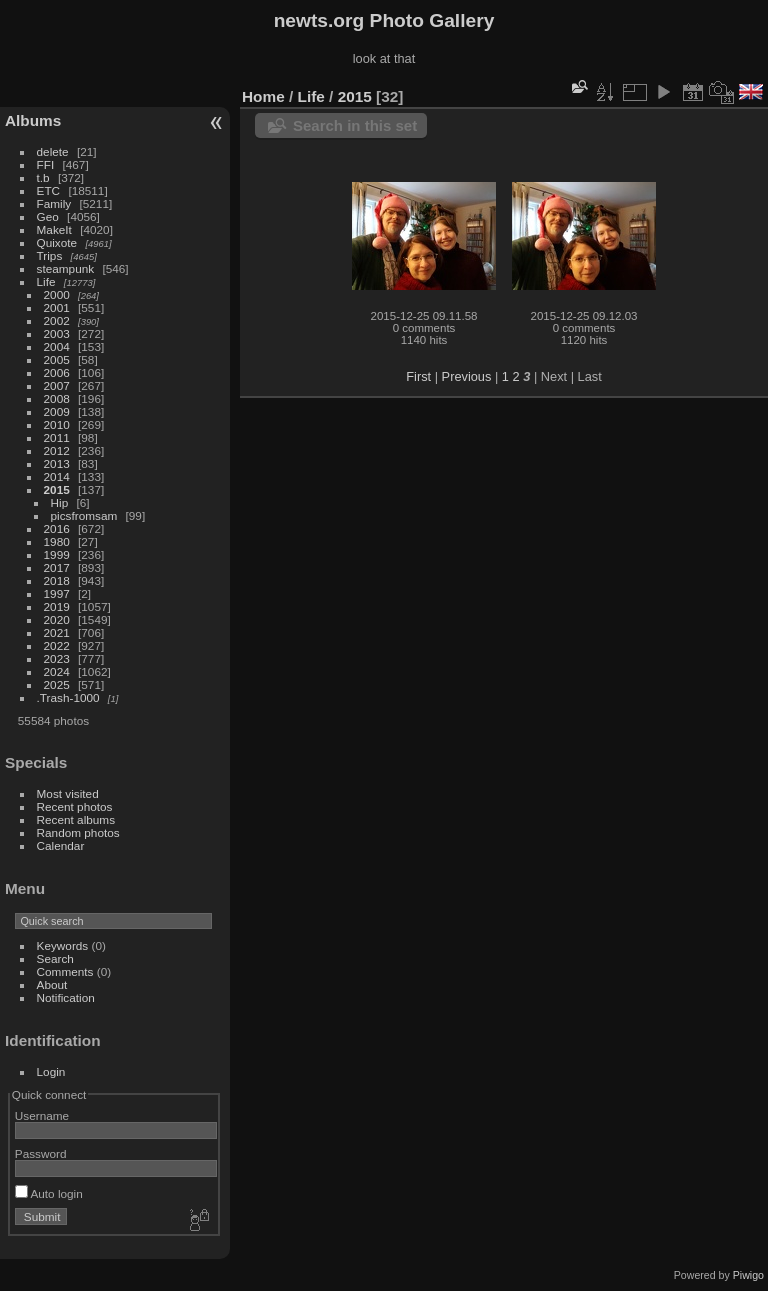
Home (263, 96)
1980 (57, 541)
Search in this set (355, 125)
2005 (57, 359)
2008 (57, 398)
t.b (43, 177)
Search (55, 958)
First (418, 376)
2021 (57, 632)
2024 (57, 671)
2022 (57, 645)
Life (46, 281)
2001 (57, 307)
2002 (57, 320)
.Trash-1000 (68, 697)
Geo (48, 216)
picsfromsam (84, 515)
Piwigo (748, 1275)
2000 (57, 294)
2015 (57, 489)
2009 (57, 411)
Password (41, 1153)
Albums (33, 120)
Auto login (49, 1193)
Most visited (68, 793)
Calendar (61, 845)
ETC (49, 190)
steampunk (66, 268)
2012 (57, 450)
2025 (57, 684)
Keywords (63, 945)
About (52, 984)
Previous (467, 376)
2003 (57, 333)
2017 (57, 567)
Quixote (57, 242)
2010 (57, 424)
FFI (46, 164)
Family (54, 203)
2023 (57, 658)
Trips (50, 255)
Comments (65, 971)
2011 (57, 437)
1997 (57, 593)
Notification (66, 997)
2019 (57, 606)
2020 (57, 619)
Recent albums (76, 819)
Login (51, 1071)
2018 (57, 580)
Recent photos (75, 806)
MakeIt (54, 229)
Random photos (78, 832)
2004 (57, 346)
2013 (57, 463)
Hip (60, 502)
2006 (57, 372)
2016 (57, 528)
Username (42, 1115)
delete (53, 151)
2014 (57, 476)
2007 (57, 385)
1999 (57, 554)
